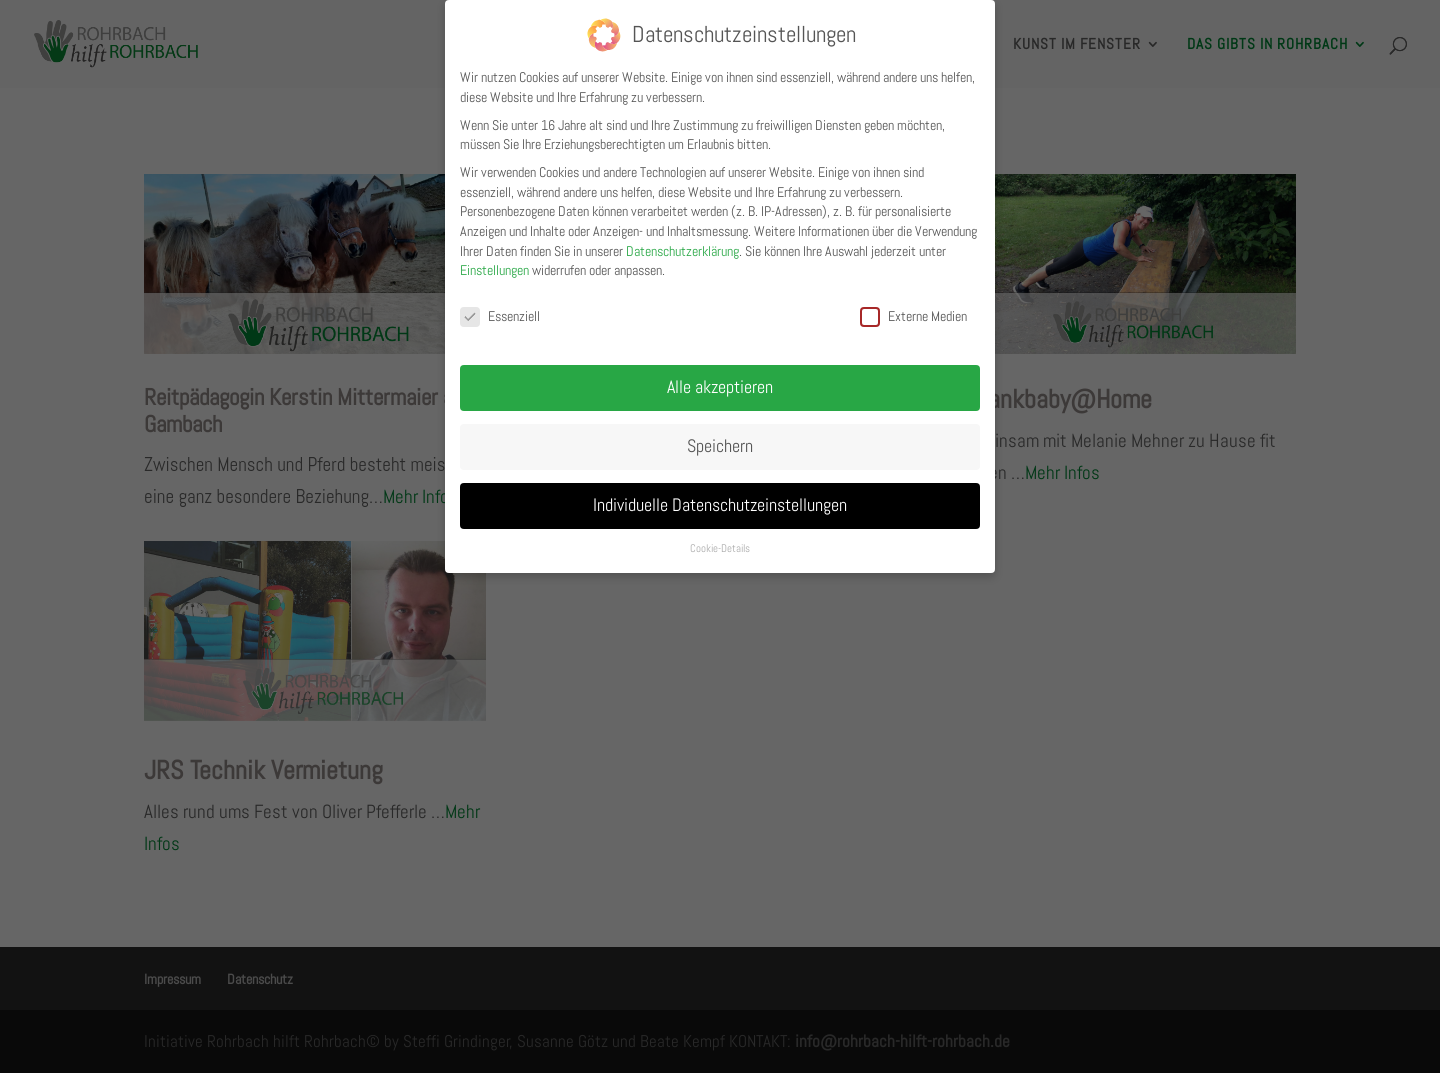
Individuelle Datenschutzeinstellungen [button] (720, 505)
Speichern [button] (720, 446)
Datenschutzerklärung (682, 251)
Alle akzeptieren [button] (720, 387)
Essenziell (500, 316)
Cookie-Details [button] (720, 548)
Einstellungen (494, 270)
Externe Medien (913, 316)
